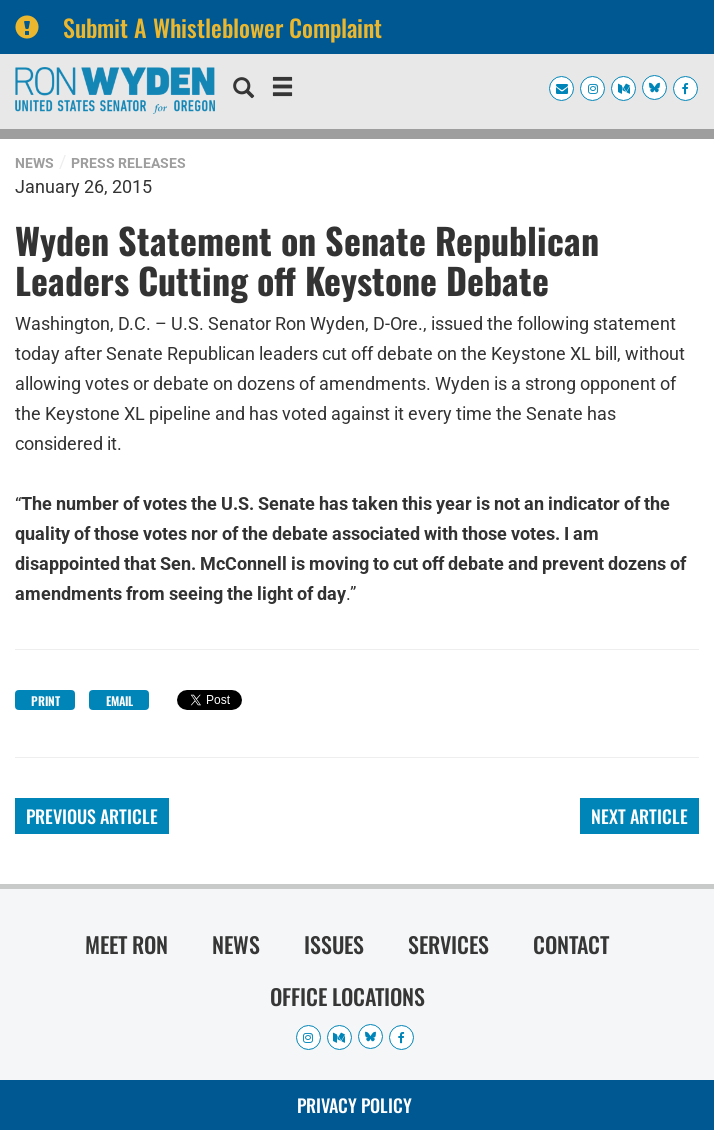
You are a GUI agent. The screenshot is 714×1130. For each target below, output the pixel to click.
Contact (571, 944)
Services (448, 944)
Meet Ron (126, 944)
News (34, 163)
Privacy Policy (354, 1105)
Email (119, 700)
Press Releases (128, 163)
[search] (243, 90)
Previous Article (92, 816)
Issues (334, 944)
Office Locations (347, 996)
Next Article (639, 816)
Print (45, 700)
